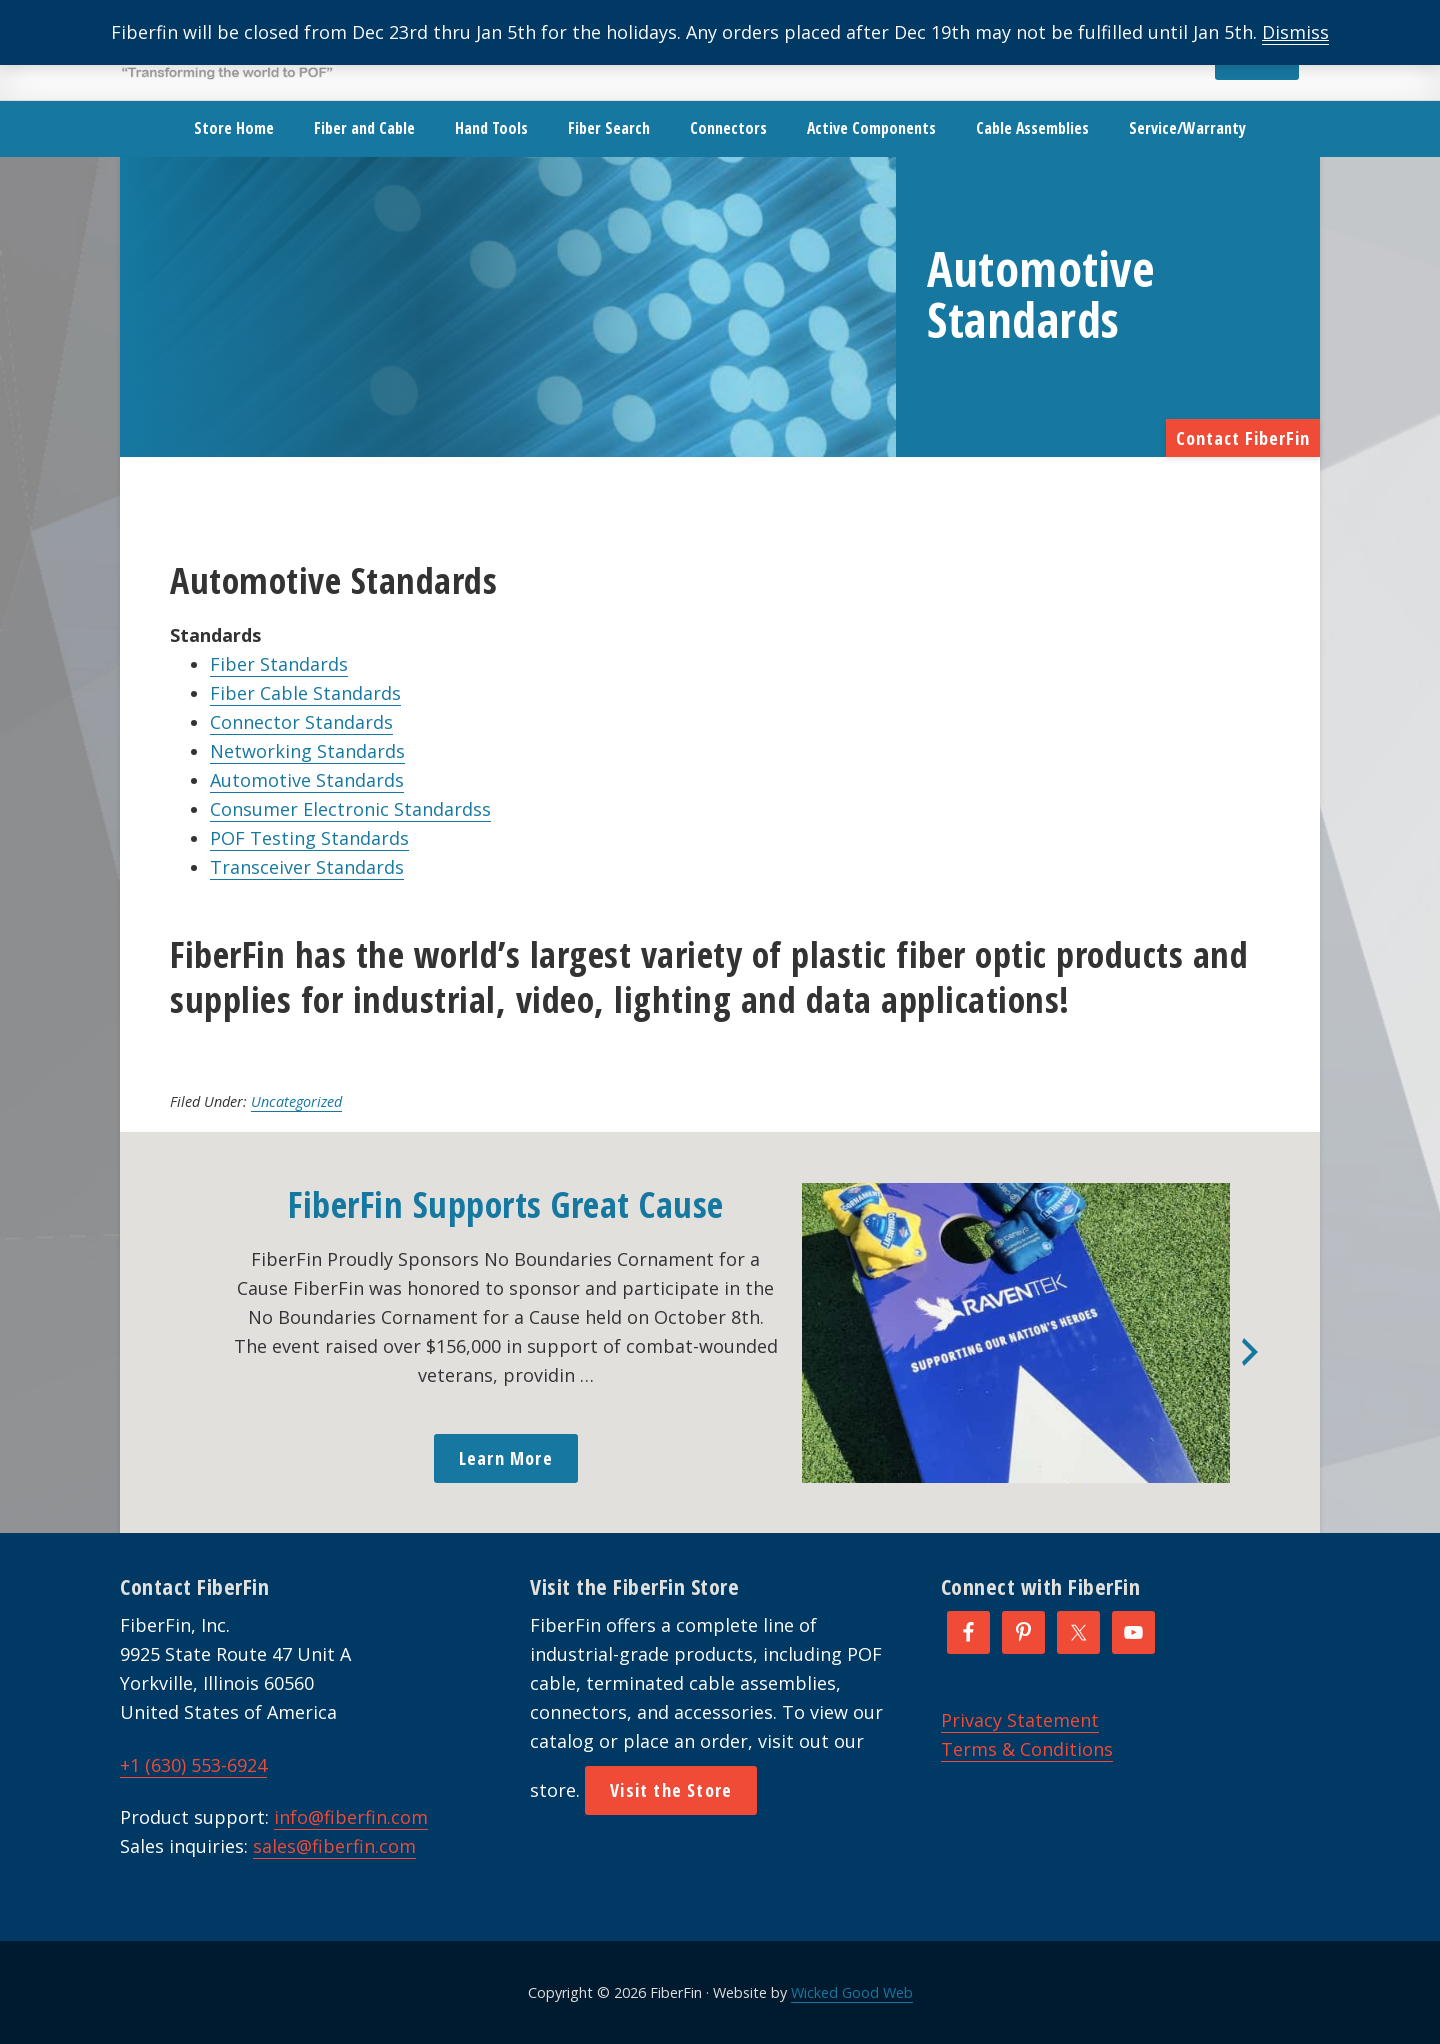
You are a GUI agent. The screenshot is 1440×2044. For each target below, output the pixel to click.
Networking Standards (307, 751)
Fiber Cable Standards (305, 693)
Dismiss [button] (1295, 32)
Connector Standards (301, 722)
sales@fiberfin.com (334, 1846)
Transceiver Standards (307, 867)
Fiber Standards (279, 664)
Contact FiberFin (1243, 438)
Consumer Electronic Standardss (350, 809)
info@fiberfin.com (351, 1817)
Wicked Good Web (852, 1992)
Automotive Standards (307, 780)
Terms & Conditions (1027, 1749)
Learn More (506, 1458)
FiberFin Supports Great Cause (506, 1204)
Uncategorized (296, 1101)
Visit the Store (671, 1790)
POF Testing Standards (309, 838)
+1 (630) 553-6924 (193, 1765)
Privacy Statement (1020, 1720)
